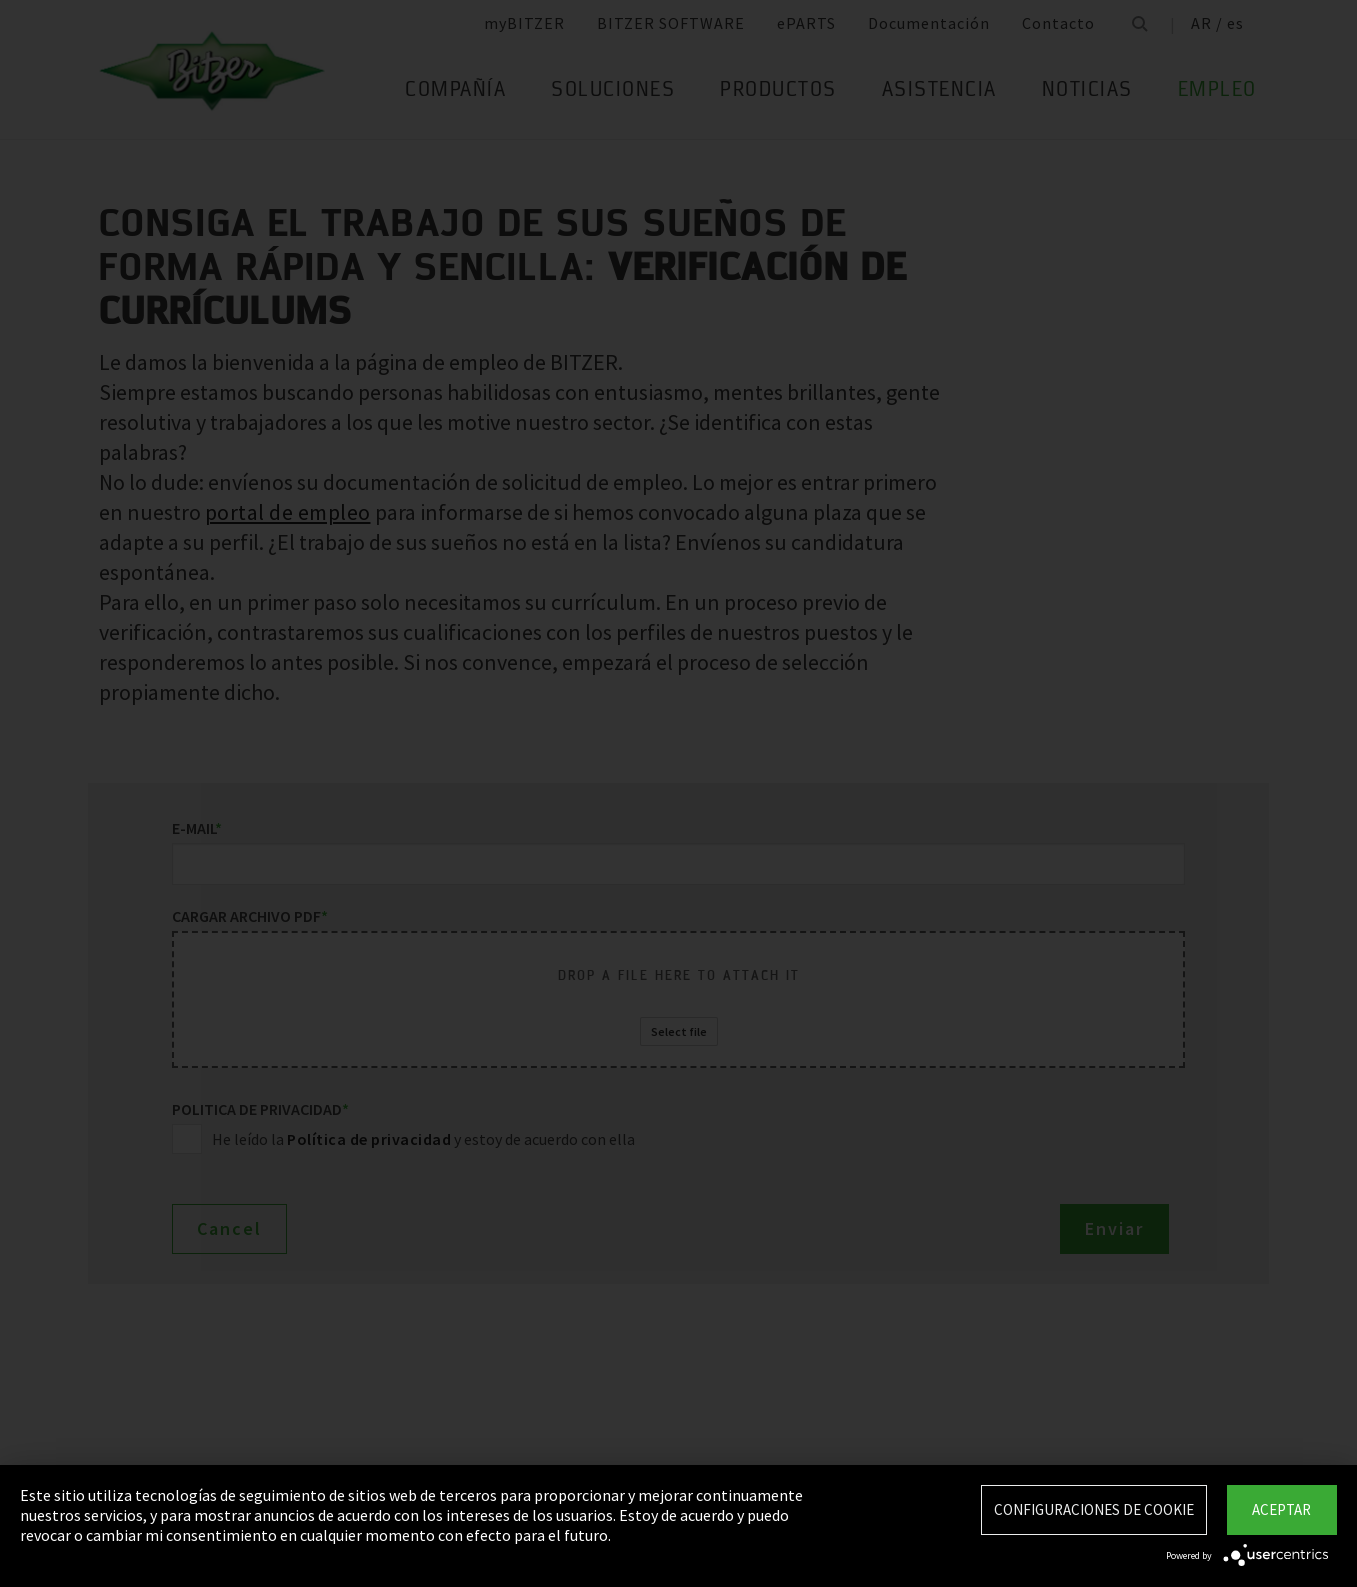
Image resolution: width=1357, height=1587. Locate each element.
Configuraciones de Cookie (1094, 1509)
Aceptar (1281, 1509)
